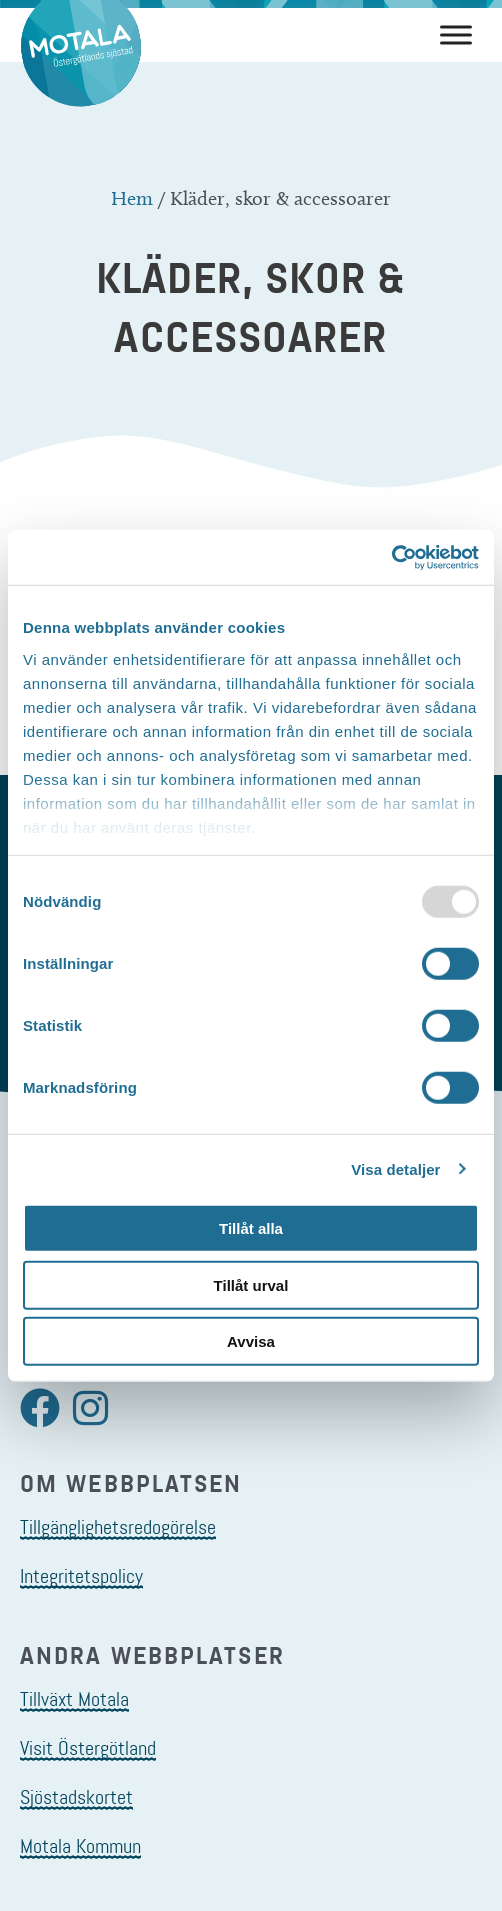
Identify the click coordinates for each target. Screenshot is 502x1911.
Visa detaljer (395, 1168)
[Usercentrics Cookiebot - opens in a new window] (391, 557)
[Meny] (456, 34)
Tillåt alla (251, 1228)
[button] (40, 1408)
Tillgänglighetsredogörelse (118, 1527)
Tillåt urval (251, 1284)
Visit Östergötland (88, 1748)
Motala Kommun (80, 1846)
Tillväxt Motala (74, 1699)
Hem (132, 198)
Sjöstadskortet (76, 1797)
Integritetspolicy (81, 1576)
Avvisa (251, 1341)
